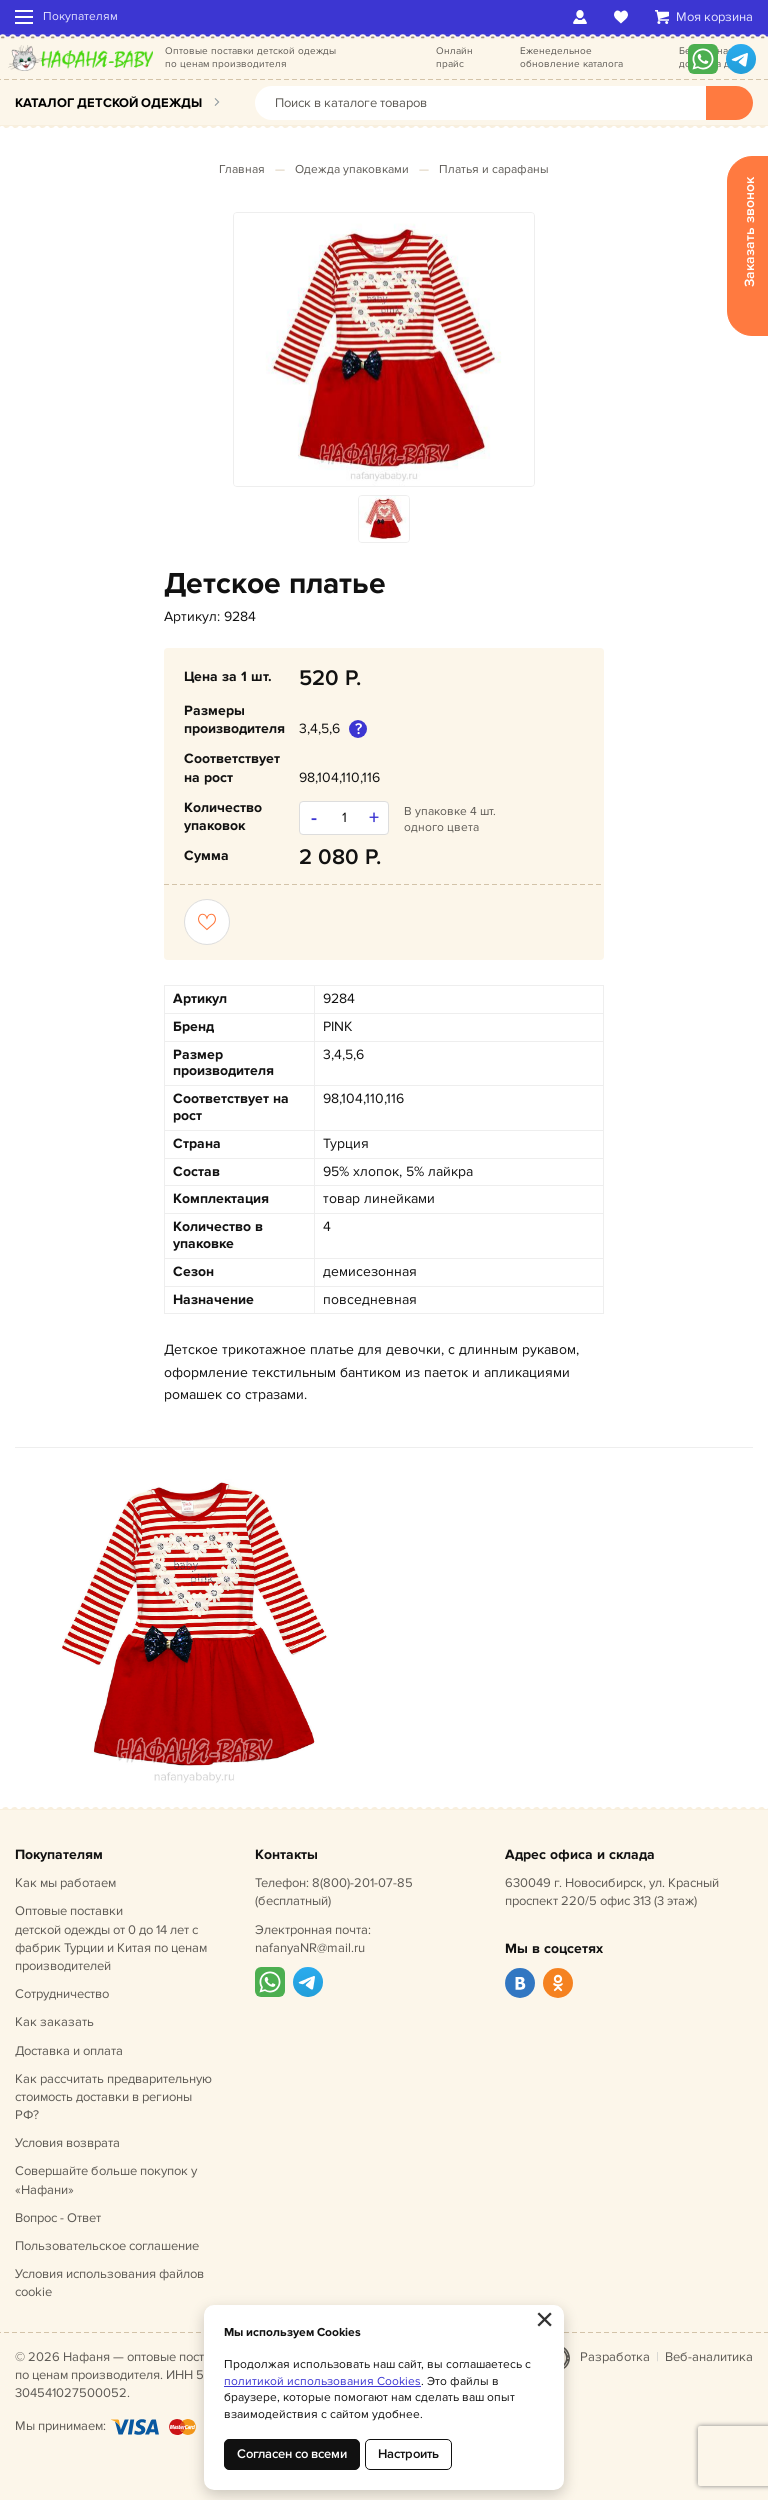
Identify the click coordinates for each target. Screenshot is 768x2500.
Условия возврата (67, 2143)
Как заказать (54, 2022)
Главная (242, 169)
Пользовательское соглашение (107, 2246)
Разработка (615, 2357)
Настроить (408, 2454)
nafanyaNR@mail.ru (310, 1948)
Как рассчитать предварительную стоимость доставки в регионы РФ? (113, 2097)
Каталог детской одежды (108, 103)
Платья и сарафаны (494, 169)
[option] (384, 349)
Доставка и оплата (69, 2051)
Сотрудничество (62, 1994)
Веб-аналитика (709, 2357)
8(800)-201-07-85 (362, 1883)
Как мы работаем (65, 1883)
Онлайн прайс (454, 57)
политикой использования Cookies (322, 2381)
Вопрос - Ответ (58, 2218)
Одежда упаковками (352, 169)
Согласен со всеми (292, 2454)
